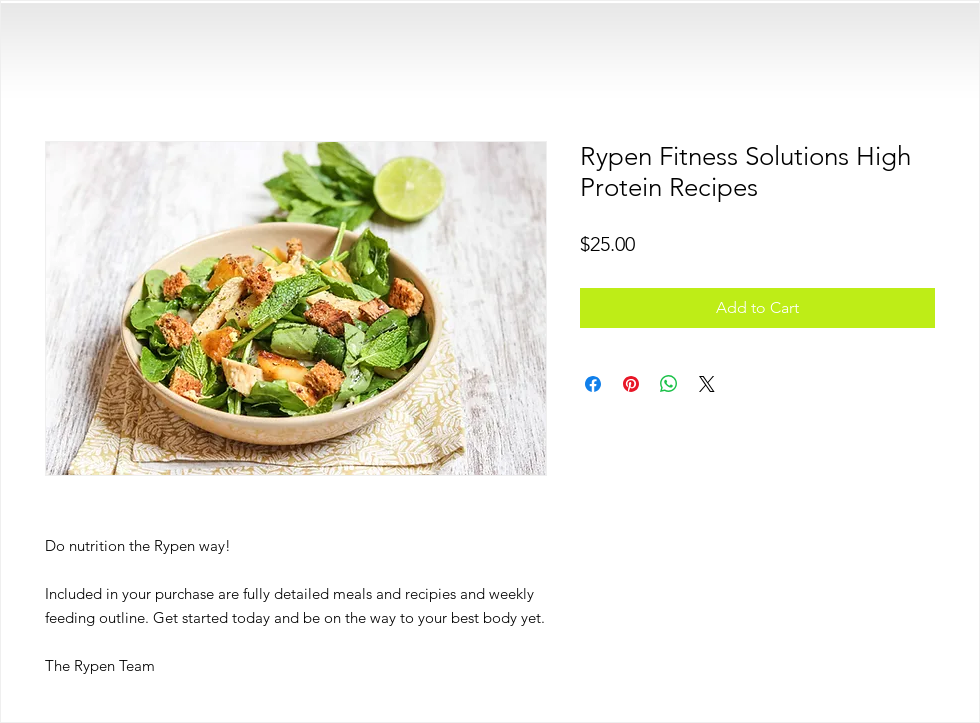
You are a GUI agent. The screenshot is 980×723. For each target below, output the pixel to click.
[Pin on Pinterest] (631, 384)
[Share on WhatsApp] (669, 384)
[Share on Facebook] (593, 384)
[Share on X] (707, 384)
